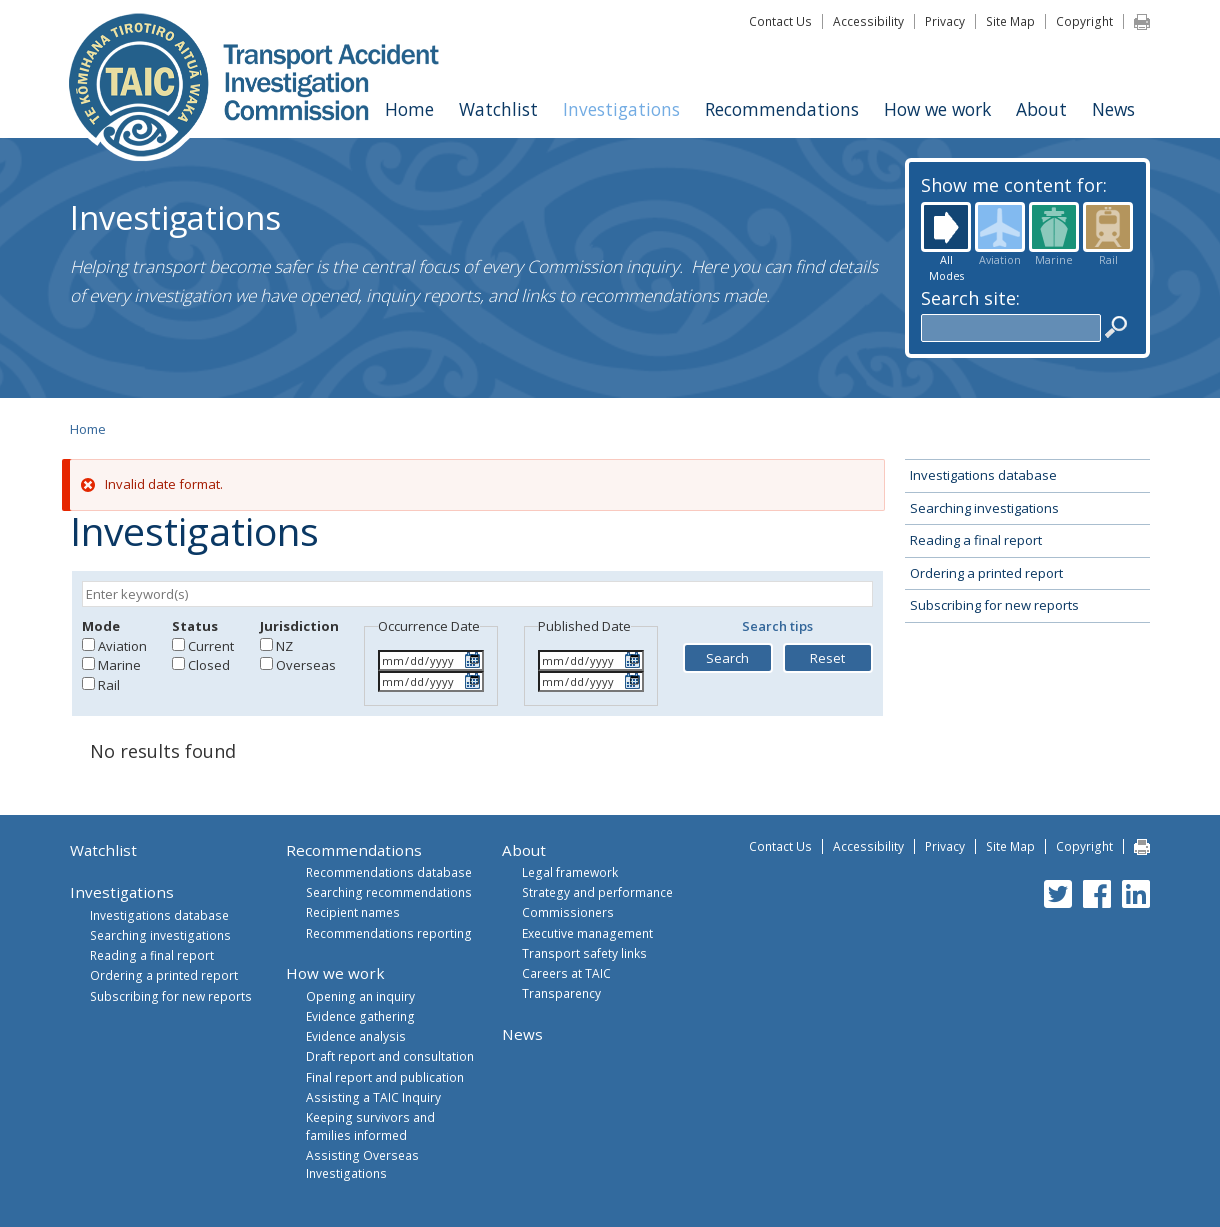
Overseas (306, 665)
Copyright (1084, 21)
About (1041, 109)
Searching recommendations (389, 892)
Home (409, 109)
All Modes (946, 227)
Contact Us (780, 21)
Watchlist (498, 109)
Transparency (561, 993)
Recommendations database (389, 872)
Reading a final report (976, 540)
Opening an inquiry (360, 996)
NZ (284, 646)
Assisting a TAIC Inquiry (373, 1097)
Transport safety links (584, 953)
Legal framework (570, 872)
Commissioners (568, 912)
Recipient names (353, 912)
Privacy (945, 21)
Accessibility (868, 21)
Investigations (621, 109)
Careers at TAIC (566, 973)
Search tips (777, 626)
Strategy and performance (597, 892)
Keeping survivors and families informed (370, 1126)
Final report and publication (385, 1077)
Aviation (1000, 227)
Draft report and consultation (390, 1056)
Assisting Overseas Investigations (362, 1164)
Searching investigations (984, 508)
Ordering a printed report (986, 573)
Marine (1054, 227)
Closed (209, 665)
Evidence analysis (356, 1036)
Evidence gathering (360, 1016)
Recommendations (782, 109)
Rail (1108, 227)
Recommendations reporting (389, 933)
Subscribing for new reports (994, 605)
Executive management (587, 933)
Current (211, 646)
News (1113, 109)
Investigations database (983, 475)
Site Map (1010, 21)
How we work (937, 109)
